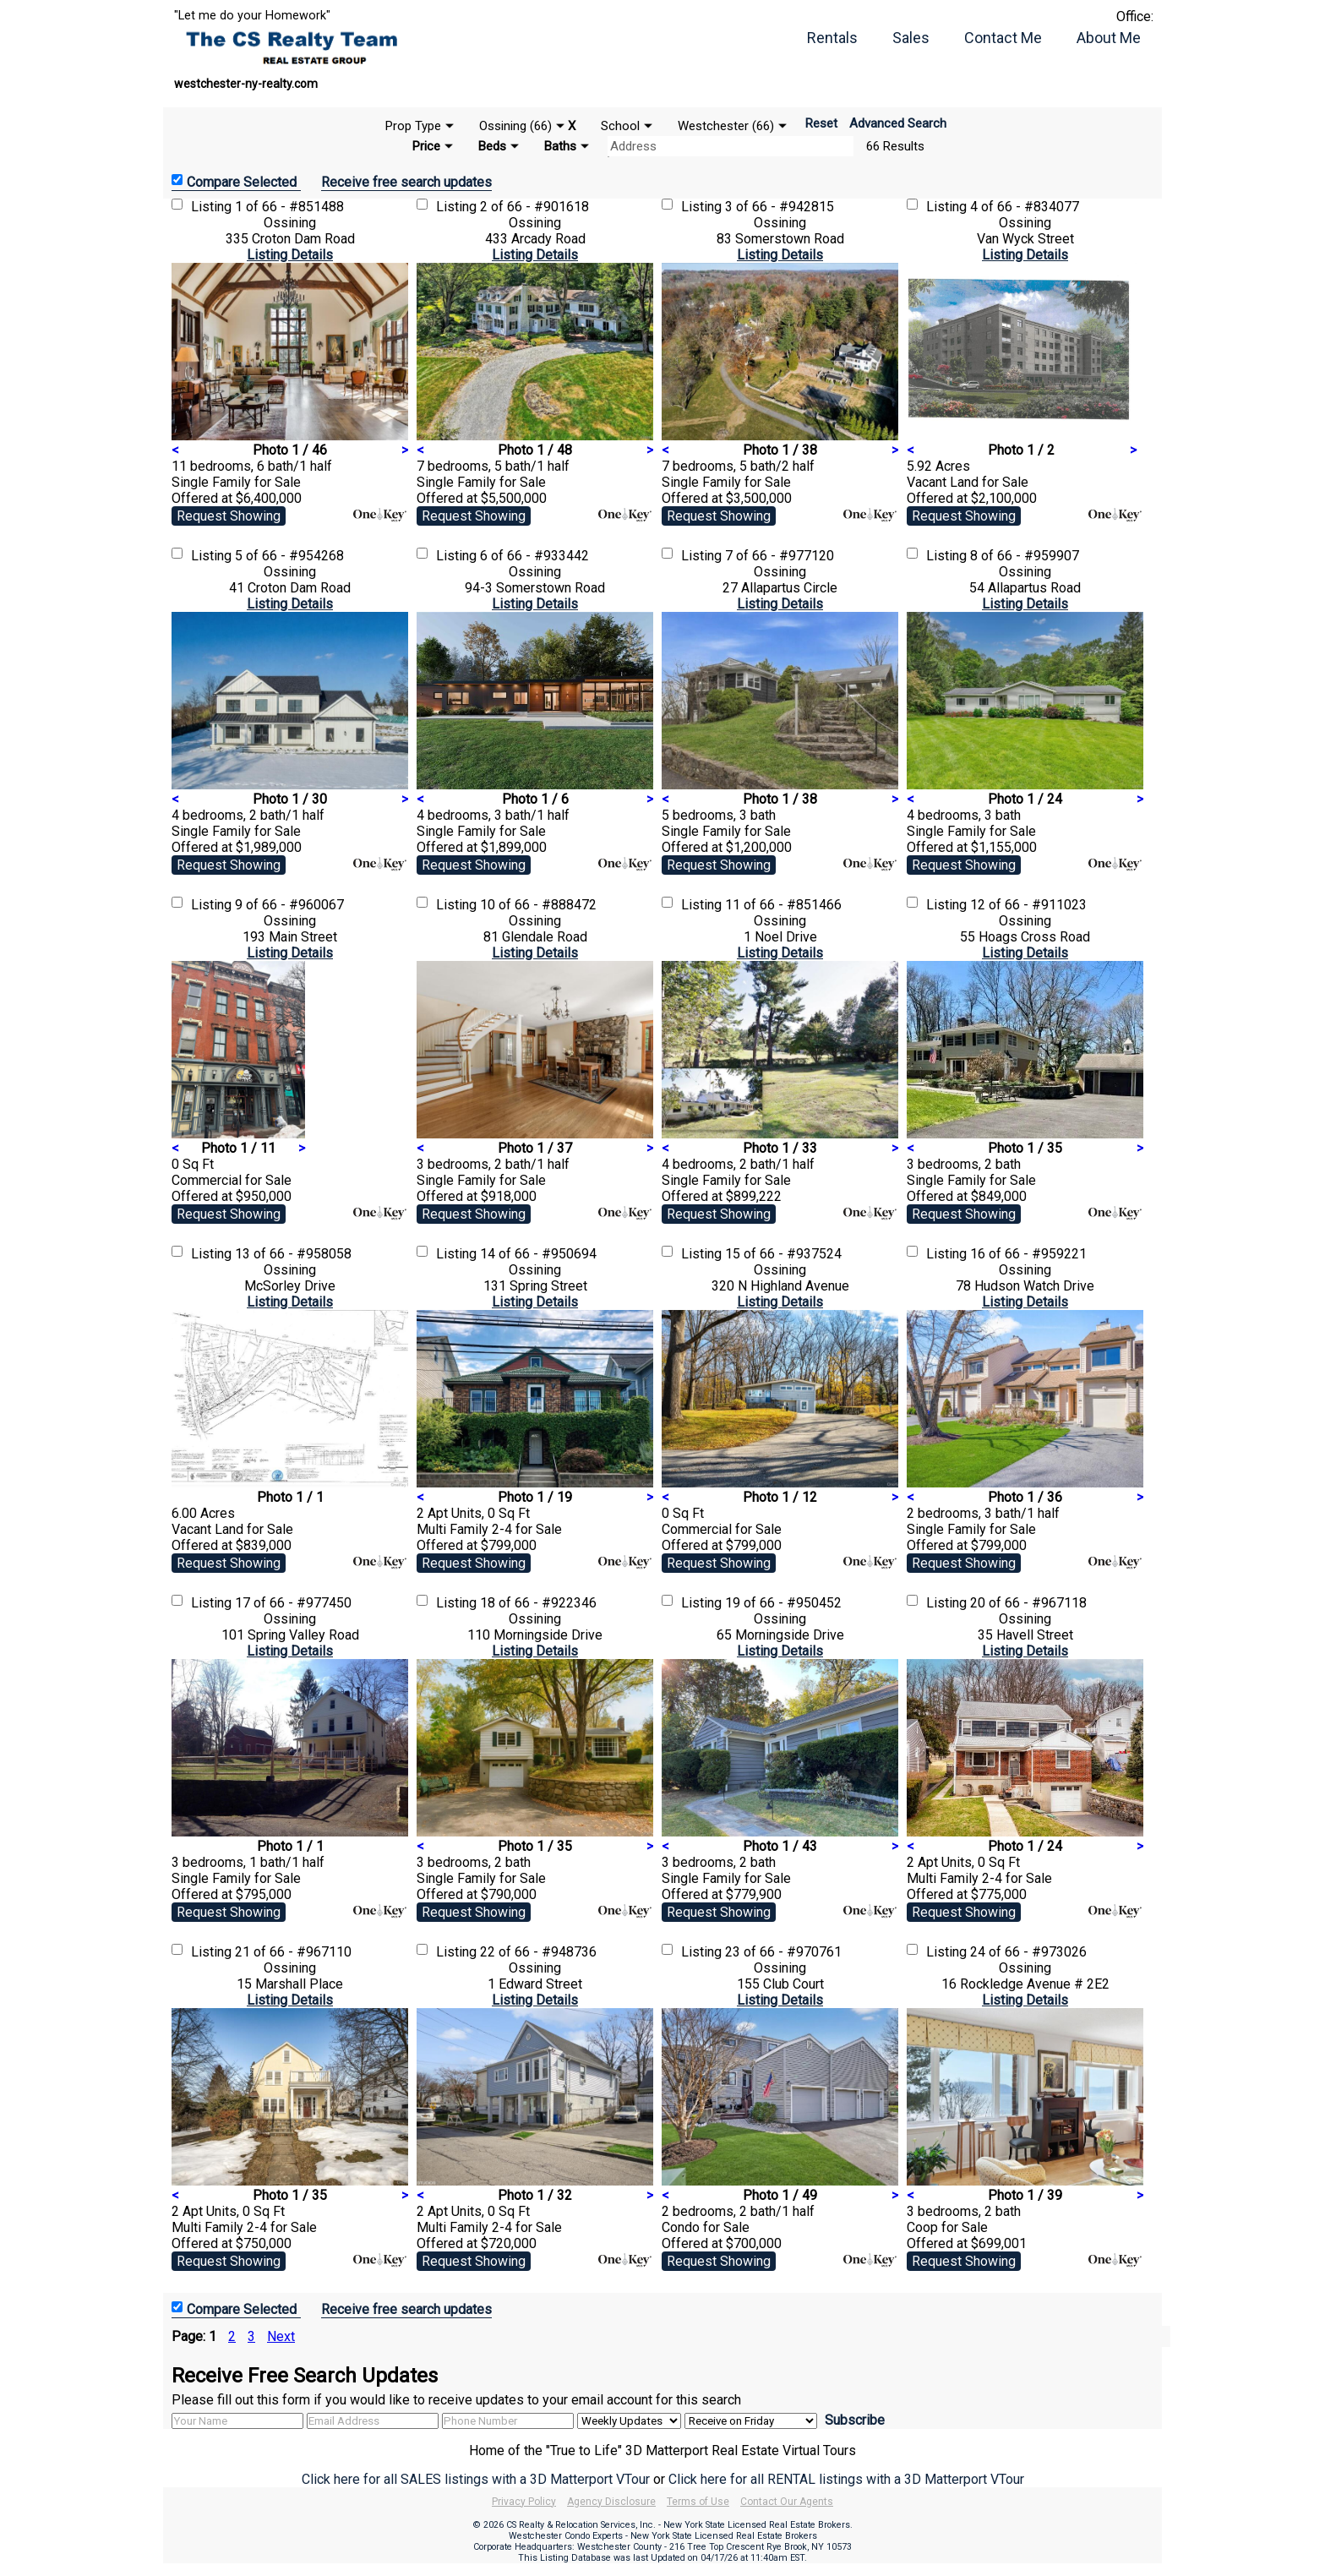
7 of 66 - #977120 (779, 556)
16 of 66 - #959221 (1028, 1254)
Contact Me (1003, 37)
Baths (560, 146)
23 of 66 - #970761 (783, 1952)
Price (426, 146)
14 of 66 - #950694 (538, 1254)
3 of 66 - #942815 (779, 207)
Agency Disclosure (611, 2502)
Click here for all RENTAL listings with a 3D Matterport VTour (846, 2479)
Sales (911, 37)
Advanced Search (897, 123)
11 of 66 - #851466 (783, 905)
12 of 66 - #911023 (1028, 905)
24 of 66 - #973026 (1028, 1952)
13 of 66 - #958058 (293, 1254)
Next (281, 2336)
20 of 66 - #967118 (1028, 1603)
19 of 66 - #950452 (783, 1603)
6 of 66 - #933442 (534, 556)
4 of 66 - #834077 (1024, 207)
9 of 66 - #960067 (289, 905)
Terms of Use (698, 2502)
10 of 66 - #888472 (538, 905)
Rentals (832, 37)
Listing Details (290, 255)
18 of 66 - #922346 (538, 1603)
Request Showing (229, 516)
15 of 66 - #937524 (783, 1254)
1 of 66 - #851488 (289, 207)
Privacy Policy (524, 2502)
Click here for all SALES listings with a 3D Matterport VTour (476, 2479)
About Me (1109, 37)
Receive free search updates (406, 182)
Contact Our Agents (786, 2502)
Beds (492, 146)
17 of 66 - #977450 (293, 1603)
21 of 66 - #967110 (293, 1952)
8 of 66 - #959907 (1024, 556)
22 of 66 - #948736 (538, 1952)
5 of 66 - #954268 (289, 556)
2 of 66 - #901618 (534, 207)
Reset (821, 123)
